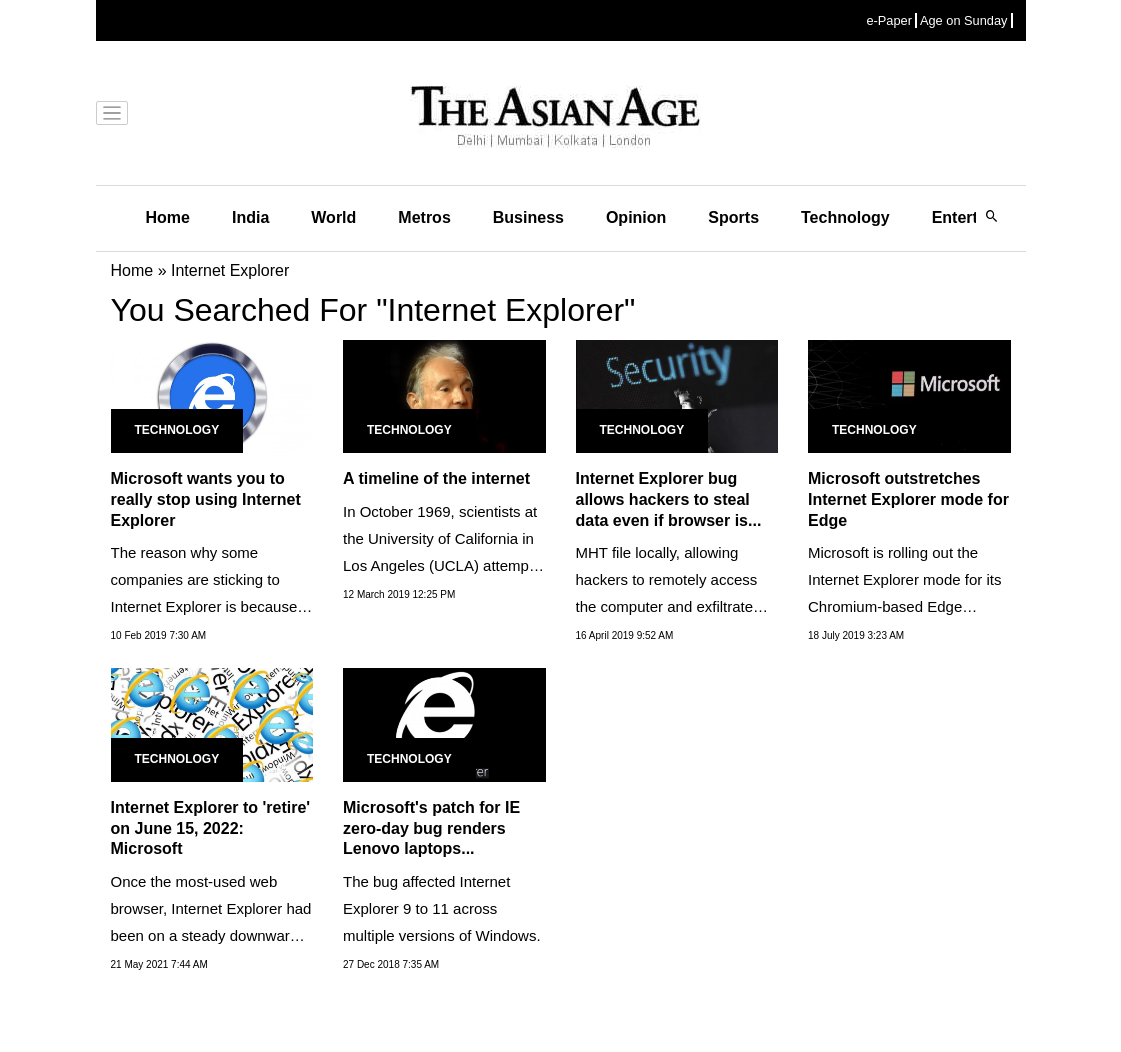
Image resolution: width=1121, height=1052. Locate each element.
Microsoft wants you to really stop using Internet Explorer (206, 499)
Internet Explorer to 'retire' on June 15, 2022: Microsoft (211, 828)
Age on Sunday (964, 20)
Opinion (636, 217)
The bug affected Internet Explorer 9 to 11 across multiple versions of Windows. (442, 908)
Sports (733, 217)
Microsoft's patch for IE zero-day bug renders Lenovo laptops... (431, 828)
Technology (845, 217)
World (333, 217)
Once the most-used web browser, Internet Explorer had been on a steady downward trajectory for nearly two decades (211, 935)
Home (168, 217)
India (250, 217)
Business (528, 217)
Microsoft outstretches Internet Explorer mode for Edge (908, 499)
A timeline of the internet (436, 478)
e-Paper (889, 20)
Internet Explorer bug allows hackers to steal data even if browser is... (669, 499)
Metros (424, 217)
